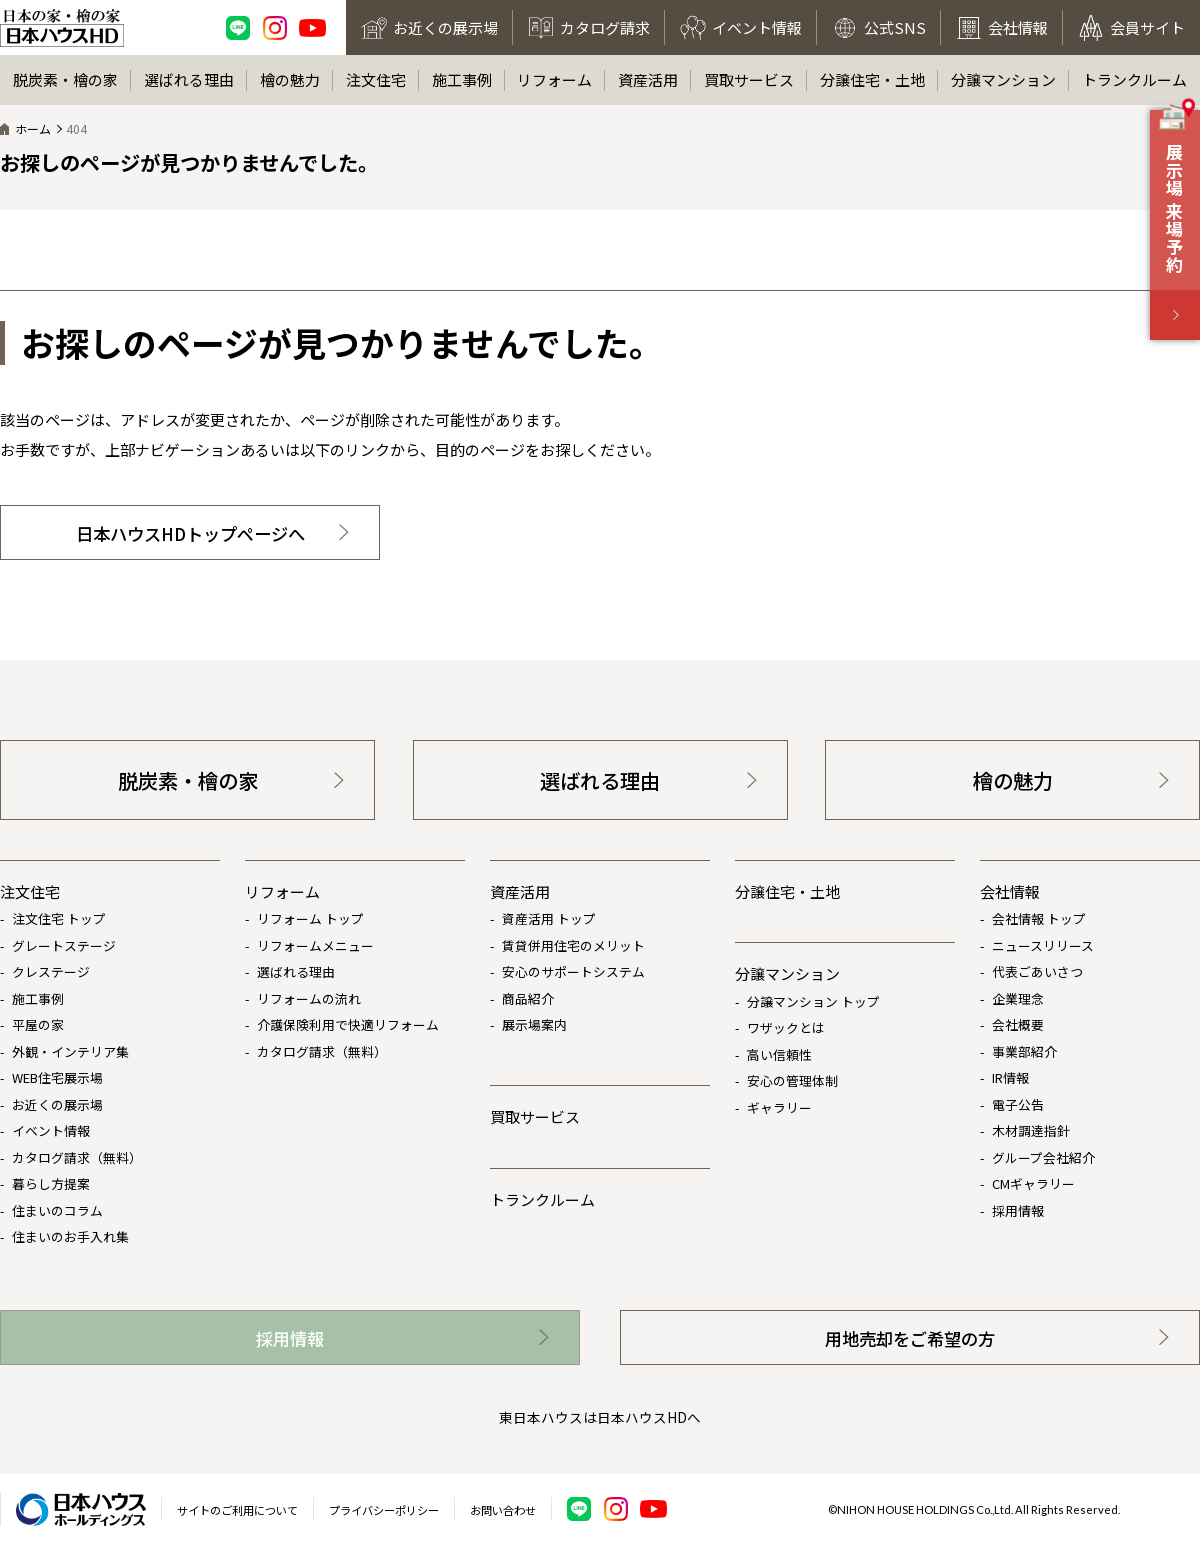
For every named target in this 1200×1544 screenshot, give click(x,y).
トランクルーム (1134, 79)
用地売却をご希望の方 (910, 1338)
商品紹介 (528, 998)
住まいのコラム (57, 1210)
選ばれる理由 (189, 79)
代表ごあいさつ (1037, 971)
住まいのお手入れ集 (70, 1236)
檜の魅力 (290, 79)
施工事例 (462, 79)
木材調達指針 (1031, 1130)
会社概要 (1018, 1024)
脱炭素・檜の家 (65, 79)
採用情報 (1018, 1210)
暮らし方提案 (51, 1183)
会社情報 (1010, 891)
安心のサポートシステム (573, 971)
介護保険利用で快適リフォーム (348, 1024)
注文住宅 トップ (59, 918)
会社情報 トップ (1039, 918)
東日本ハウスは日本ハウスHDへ (600, 1417)
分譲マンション (1003, 79)
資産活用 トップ (549, 918)
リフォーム (554, 79)
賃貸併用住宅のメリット (573, 945)
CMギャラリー (1033, 1183)
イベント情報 (51, 1130)
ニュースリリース (1043, 945)
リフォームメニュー (315, 945)
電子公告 (1018, 1104)
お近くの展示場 (57, 1104)
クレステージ (51, 971)
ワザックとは (786, 1027)
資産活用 (648, 79)
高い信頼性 (779, 1054)
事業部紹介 (1024, 1051)
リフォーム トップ (310, 918)
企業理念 (1018, 998)
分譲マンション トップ (813, 1001)
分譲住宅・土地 (872, 79)
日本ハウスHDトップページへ (190, 533)
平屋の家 (38, 1024)
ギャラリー (779, 1107)
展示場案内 (534, 1024)
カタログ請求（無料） (77, 1157)
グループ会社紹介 (1043, 1157)
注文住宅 (376, 79)
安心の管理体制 (792, 1080)
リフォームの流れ (309, 998)
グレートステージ (64, 945)
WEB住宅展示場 (57, 1077)
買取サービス (749, 79)
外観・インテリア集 (70, 1051)
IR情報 (1010, 1077)
